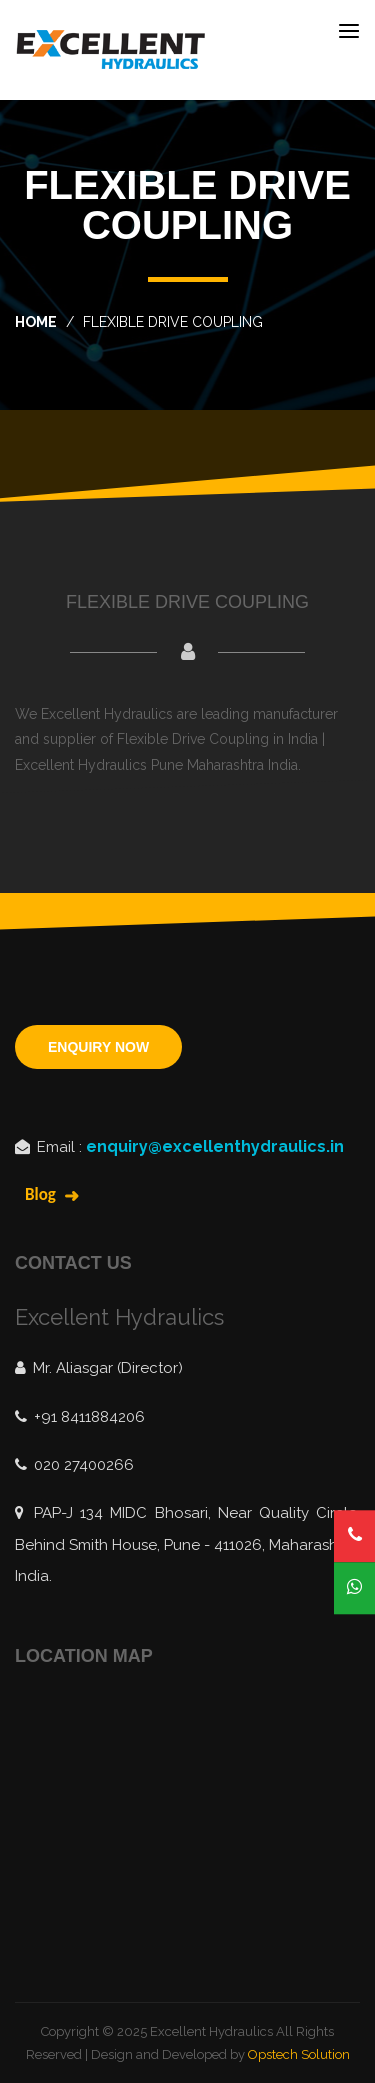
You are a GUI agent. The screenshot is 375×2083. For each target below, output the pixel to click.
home (36, 322)
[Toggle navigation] (349, 30)
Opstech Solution (299, 2054)
